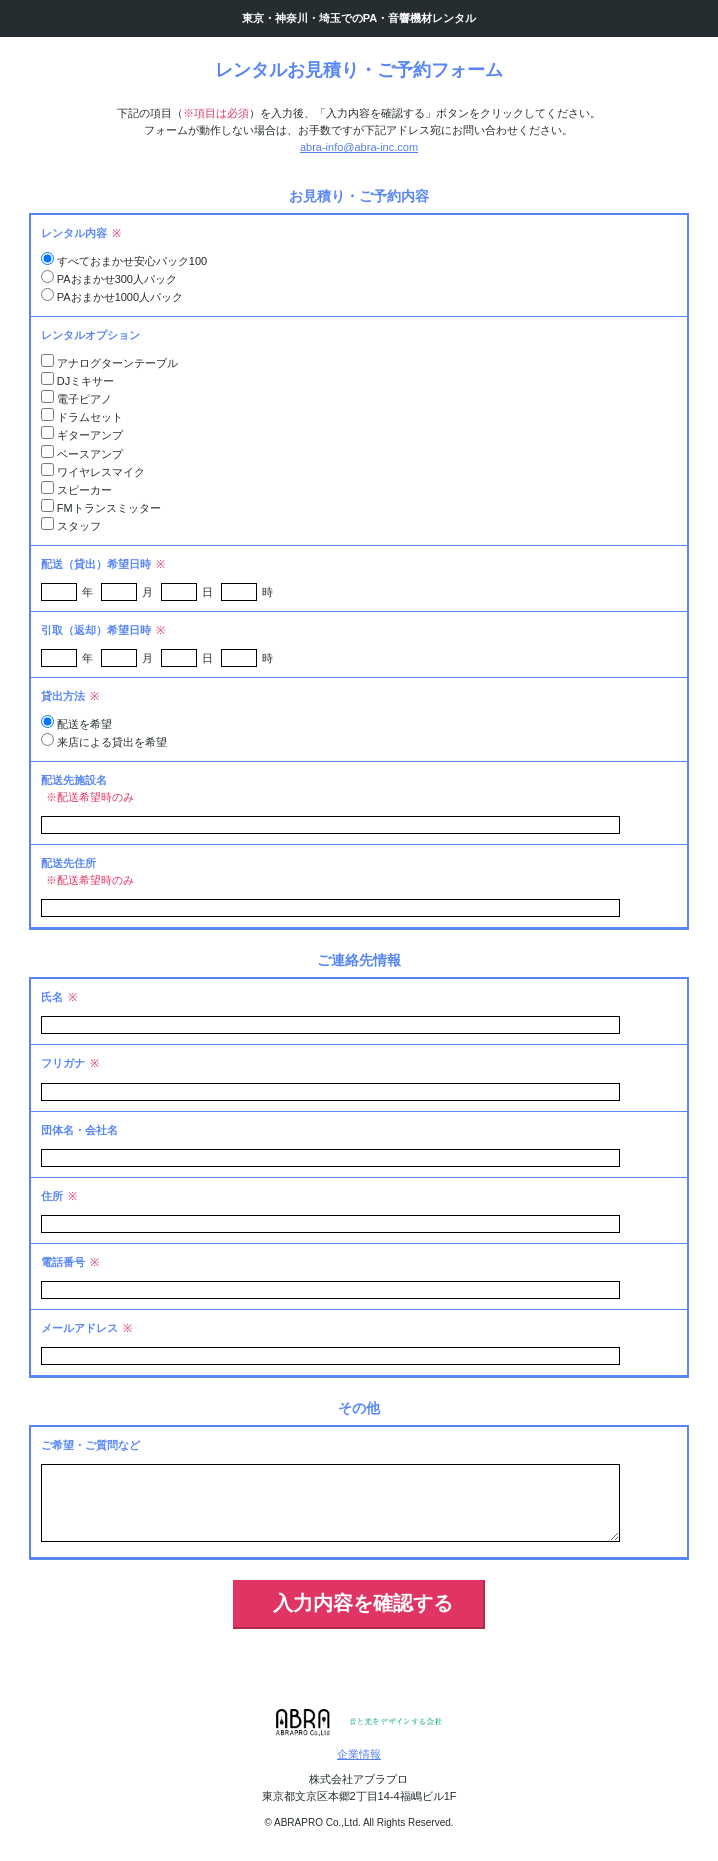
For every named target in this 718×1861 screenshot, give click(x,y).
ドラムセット (90, 417)
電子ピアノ (84, 399)
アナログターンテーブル (117, 363)
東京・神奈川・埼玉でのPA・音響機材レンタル (359, 18)
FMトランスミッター (109, 508)
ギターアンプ (90, 435)
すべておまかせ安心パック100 (132, 261)
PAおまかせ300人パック (117, 279)
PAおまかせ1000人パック (120, 297)
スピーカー (84, 490)
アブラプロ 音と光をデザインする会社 (359, 1722)
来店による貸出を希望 (112, 742)
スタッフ (79, 526)
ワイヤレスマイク (101, 472)
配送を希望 (84, 724)
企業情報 (359, 1754)
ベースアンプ (90, 454)
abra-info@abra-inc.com (359, 147)
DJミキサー (85, 381)
